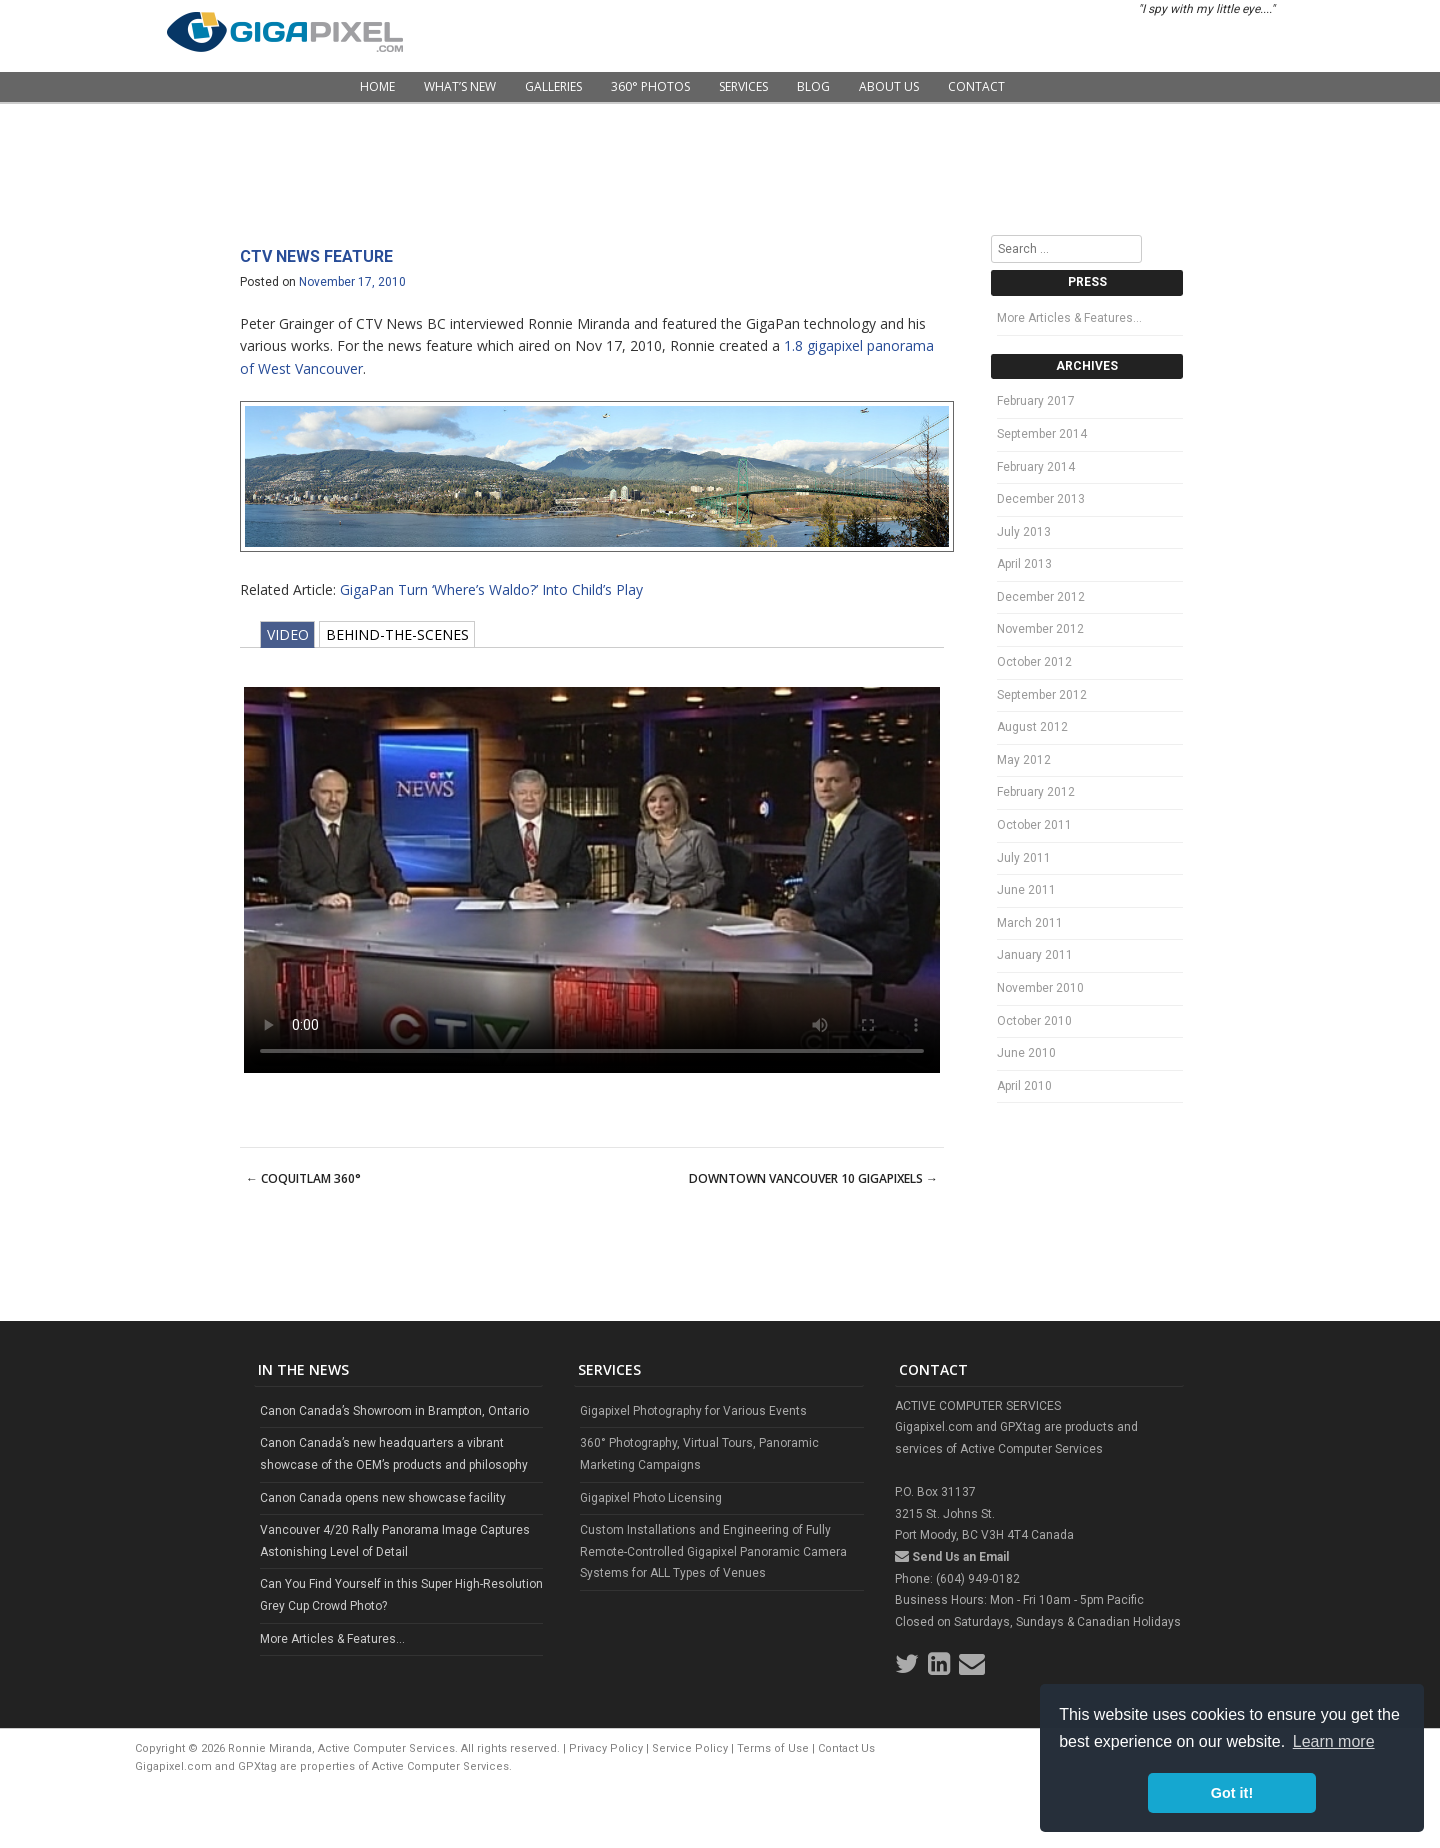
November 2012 (1040, 629)
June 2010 (1026, 1053)
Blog (813, 86)
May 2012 (1024, 760)
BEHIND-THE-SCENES (397, 634)
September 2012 (1042, 695)
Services (743, 86)
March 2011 (1030, 923)
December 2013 (1041, 499)
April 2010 (1024, 1086)
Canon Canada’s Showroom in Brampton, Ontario (394, 1411)
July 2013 (1024, 532)
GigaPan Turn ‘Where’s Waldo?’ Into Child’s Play (491, 589)
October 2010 (1034, 1021)
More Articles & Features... (332, 1639)
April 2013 (1024, 564)
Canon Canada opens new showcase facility (383, 1498)
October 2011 (1034, 825)
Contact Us (846, 1748)
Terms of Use (773, 1748)
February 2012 (1036, 792)
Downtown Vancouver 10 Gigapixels (813, 1178)
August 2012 (1032, 727)
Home (377, 86)
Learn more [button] (1334, 1741)
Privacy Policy (606, 1748)
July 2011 (1024, 858)
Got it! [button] (1232, 1793)
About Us (889, 86)
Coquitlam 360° (303, 1178)
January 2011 (1035, 955)
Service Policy (690, 1748)
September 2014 (1042, 434)
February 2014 (1036, 467)
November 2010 (1040, 988)
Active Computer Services (440, 1766)
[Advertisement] (720, 170)
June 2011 (1026, 890)
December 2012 (1041, 597)
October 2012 (1034, 662)
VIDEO (288, 634)
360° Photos (650, 86)
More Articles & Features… (1069, 318)
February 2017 (1036, 401)
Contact (976, 86)
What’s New (460, 86)
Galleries (553, 86)
